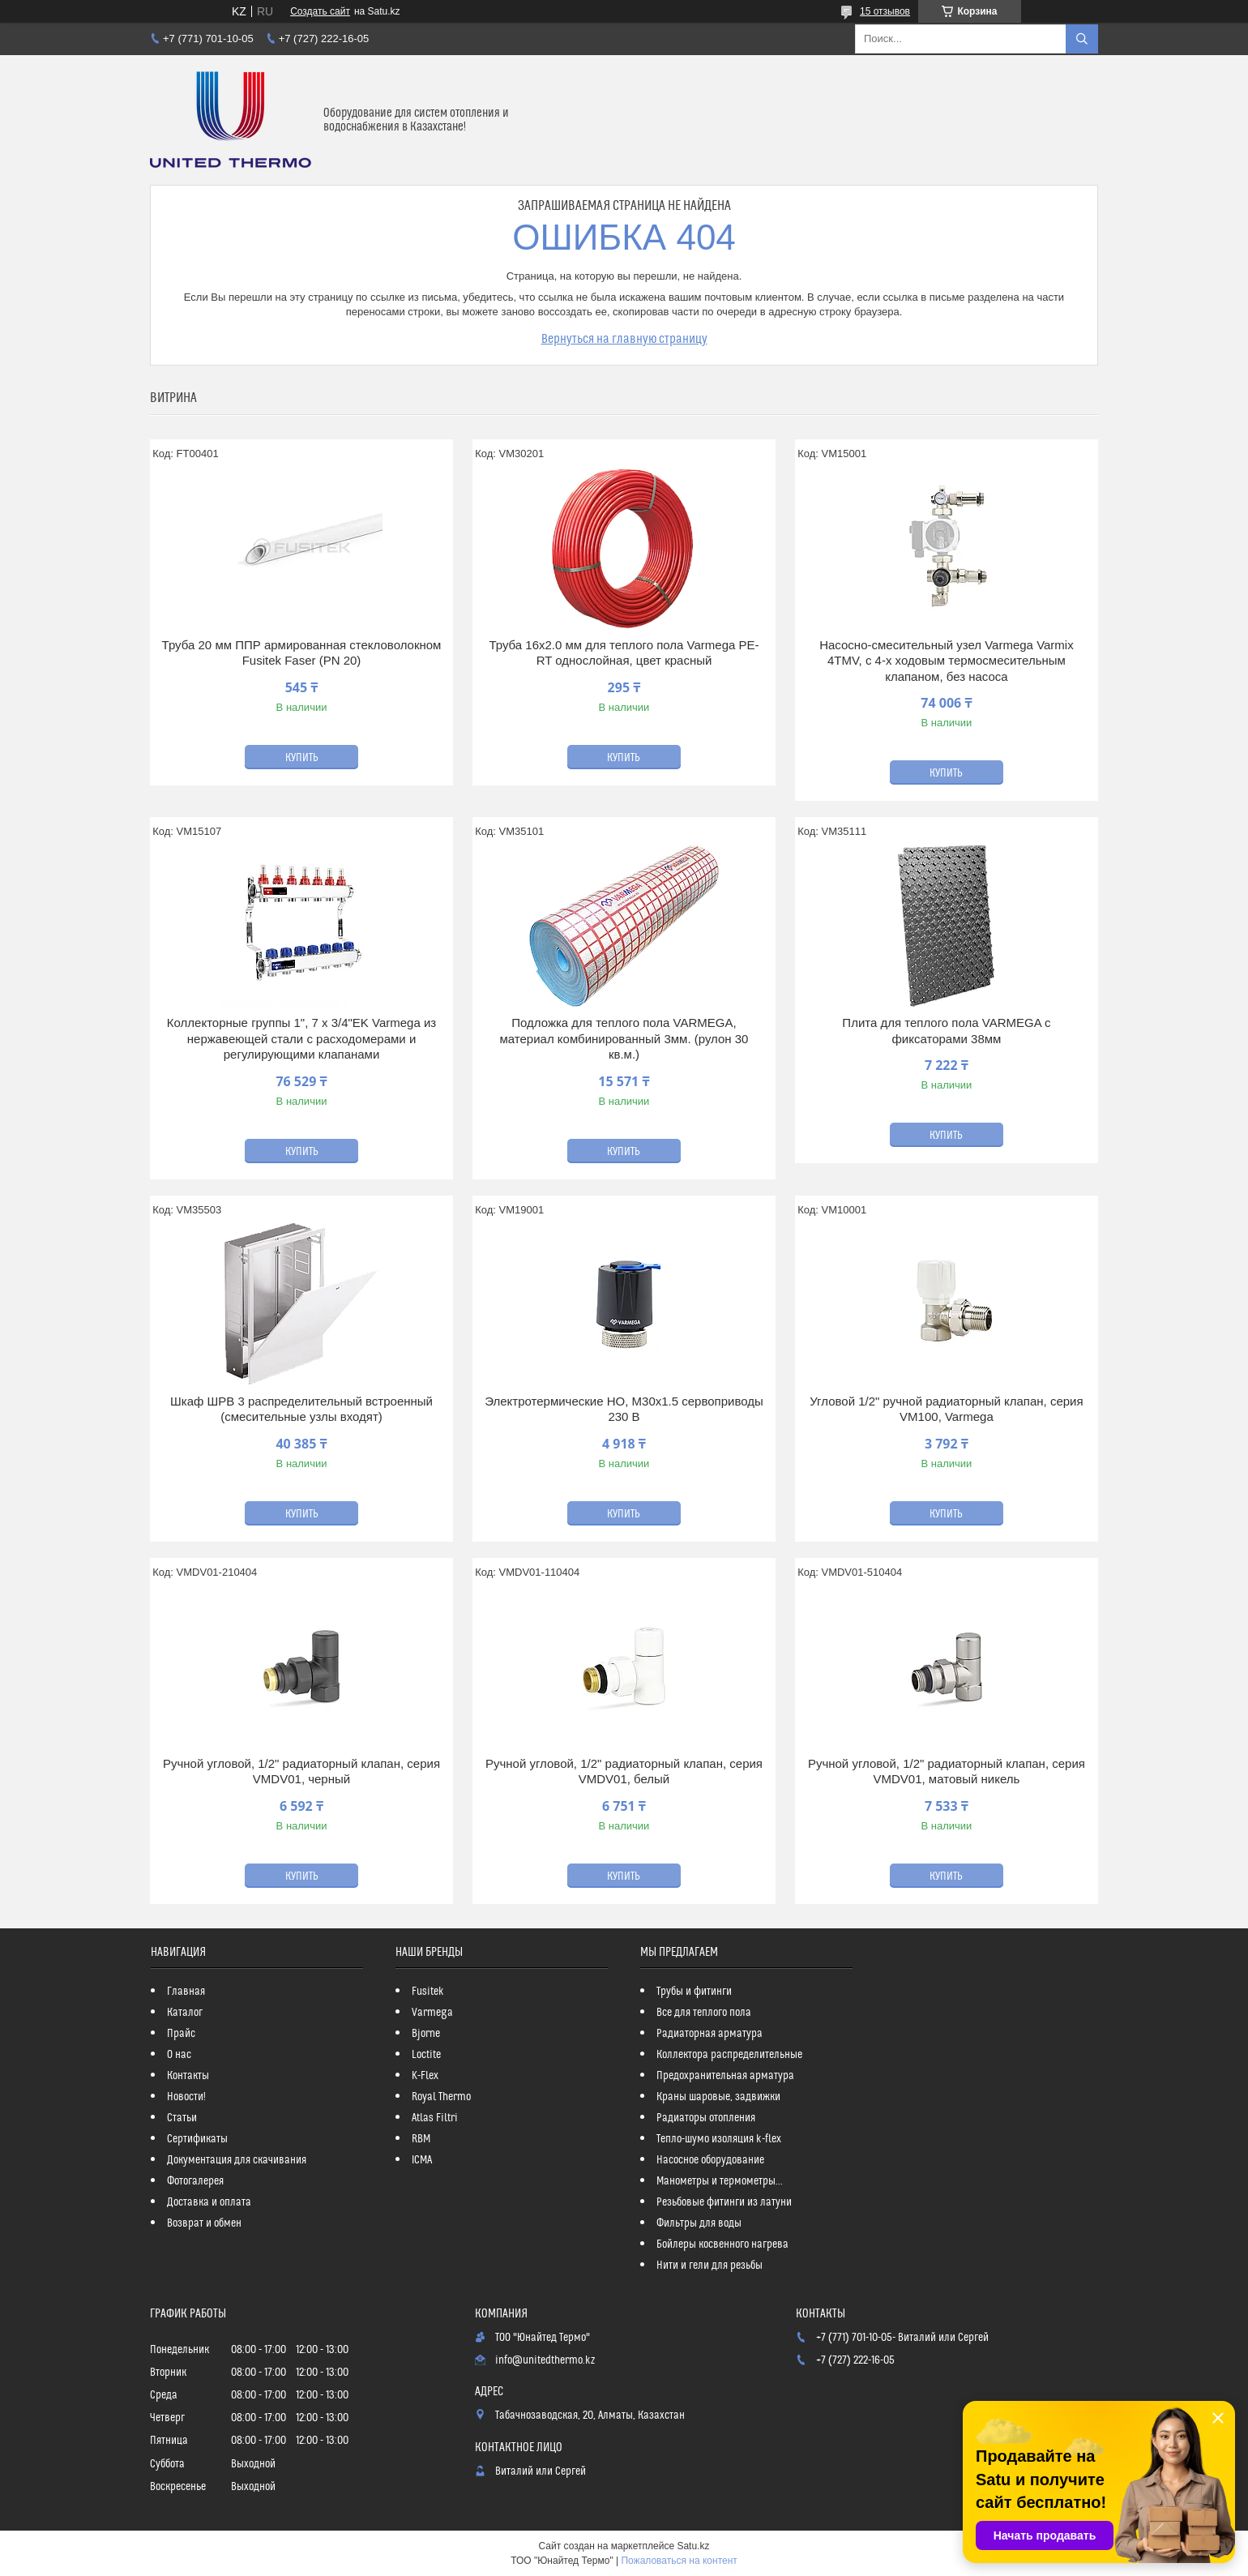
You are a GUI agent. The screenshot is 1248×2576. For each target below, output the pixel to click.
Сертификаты (197, 2139)
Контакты (188, 2075)
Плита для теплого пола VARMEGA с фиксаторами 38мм (946, 1031)
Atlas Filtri (435, 2118)
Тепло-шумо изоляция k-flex (718, 2139)
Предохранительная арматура (725, 2075)
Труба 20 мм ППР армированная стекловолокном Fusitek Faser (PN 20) (302, 653)
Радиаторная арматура (709, 2033)
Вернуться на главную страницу (624, 339)
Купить (301, 757)
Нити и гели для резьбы (709, 2265)
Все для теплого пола (703, 2012)
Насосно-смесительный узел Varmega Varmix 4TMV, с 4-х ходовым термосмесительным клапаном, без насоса (946, 660)
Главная (186, 1991)
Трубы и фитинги (694, 1991)
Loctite (426, 2054)
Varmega (432, 2012)
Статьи (182, 2118)
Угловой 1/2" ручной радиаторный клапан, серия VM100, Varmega (946, 1409)
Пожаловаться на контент (679, 2560)
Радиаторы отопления (705, 2118)
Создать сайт (320, 11)
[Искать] (1082, 38)
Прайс (181, 2033)
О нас (179, 2054)
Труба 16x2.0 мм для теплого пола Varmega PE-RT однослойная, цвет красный (624, 653)
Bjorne (426, 2033)
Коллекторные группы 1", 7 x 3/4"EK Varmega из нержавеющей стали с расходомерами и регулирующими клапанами (301, 1038)
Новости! (186, 2096)
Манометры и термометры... (719, 2181)
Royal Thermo (441, 2096)
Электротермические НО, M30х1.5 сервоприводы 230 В (624, 1409)
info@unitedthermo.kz (545, 2360)
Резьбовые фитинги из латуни (724, 2202)
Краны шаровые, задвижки (718, 2096)
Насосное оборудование (710, 2160)
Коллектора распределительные (729, 2054)
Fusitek (428, 1991)
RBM (421, 2139)
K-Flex (425, 2075)
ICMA (422, 2160)
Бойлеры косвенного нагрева (722, 2244)
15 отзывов (885, 11)
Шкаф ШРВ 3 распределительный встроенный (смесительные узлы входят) (301, 1409)
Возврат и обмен (204, 2223)
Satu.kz (693, 2546)
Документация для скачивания (236, 2160)
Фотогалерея (195, 2181)
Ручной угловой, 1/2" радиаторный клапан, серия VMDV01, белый (624, 1772)
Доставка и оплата (209, 2202)
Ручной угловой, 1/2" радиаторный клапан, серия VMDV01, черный (301, 1772)
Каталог (185, 2012)
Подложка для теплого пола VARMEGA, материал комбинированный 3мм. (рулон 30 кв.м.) (623, 1038)
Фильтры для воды (699, 2223)
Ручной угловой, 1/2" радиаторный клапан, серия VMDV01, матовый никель (946, 1772)
